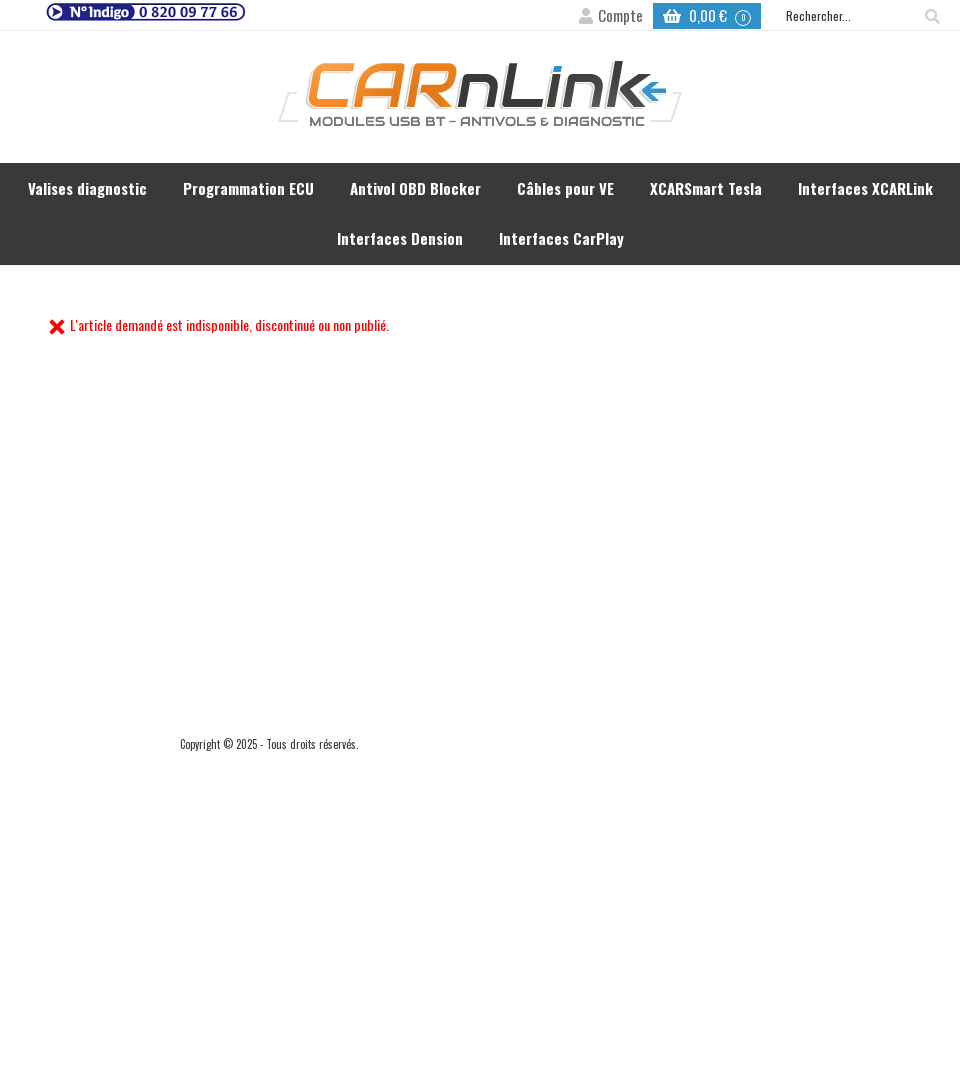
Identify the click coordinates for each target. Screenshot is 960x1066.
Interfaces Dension (400, 238)
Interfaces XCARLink (865, 188)
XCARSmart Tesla (706, 188)
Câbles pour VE (565, 188)
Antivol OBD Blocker (415, 188)
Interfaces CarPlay (561, 238)
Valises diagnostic (87, 188)
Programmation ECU (248, 188)
